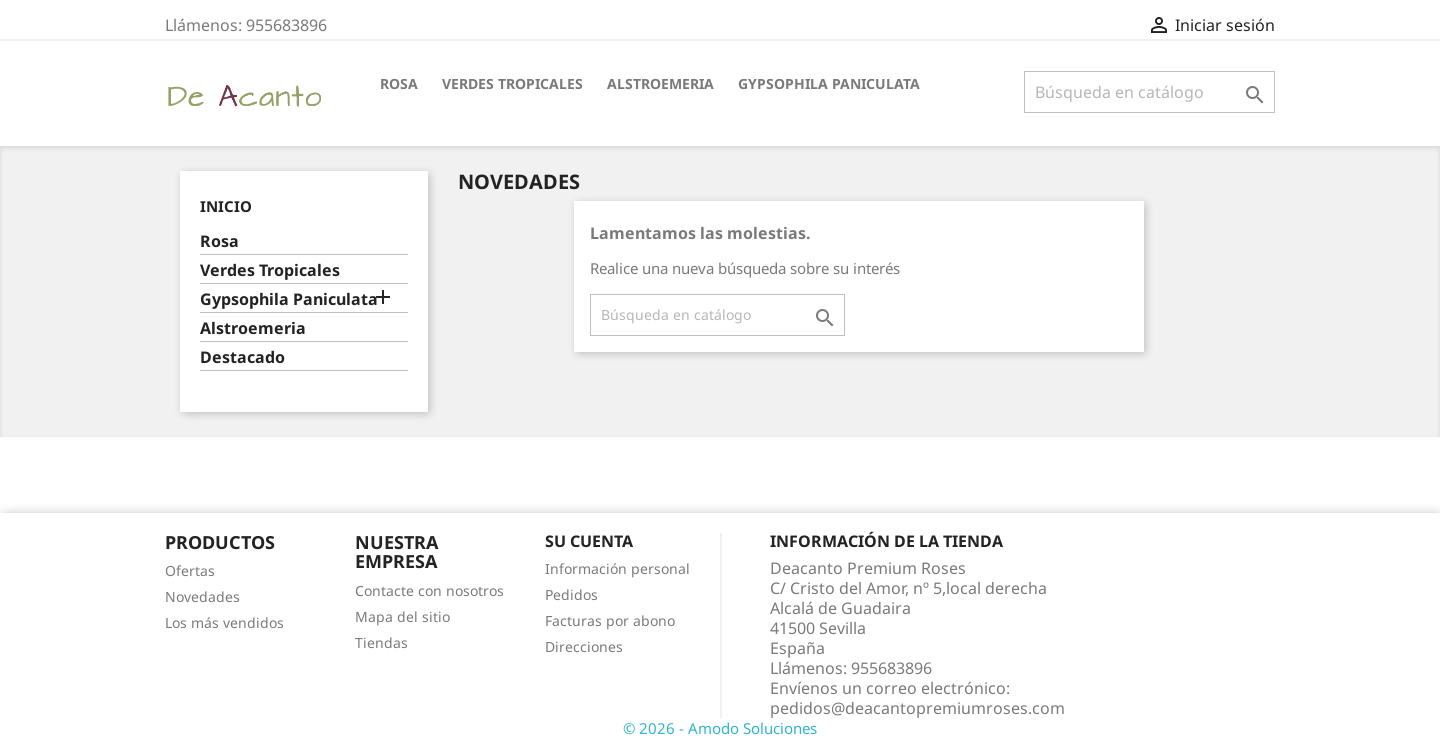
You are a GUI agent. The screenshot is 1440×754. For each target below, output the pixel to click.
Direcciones (584, 646)
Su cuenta (589, 541)
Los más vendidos (224, 622)
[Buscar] (1149, 92)
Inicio (226, 206)
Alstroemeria (660, 83)
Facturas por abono (610, 620)
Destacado (242, 357)
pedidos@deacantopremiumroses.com (917, 708)
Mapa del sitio (402, 616)
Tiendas (381, 642)
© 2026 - (655, 728)
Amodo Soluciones (752, 728)
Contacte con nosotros (429, 590)
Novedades (202, 596)
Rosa (399, 83)
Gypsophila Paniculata (829, 83)
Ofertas (190, 570)
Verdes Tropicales (512, 83)
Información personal (617, 568)
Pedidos (571, 594)
